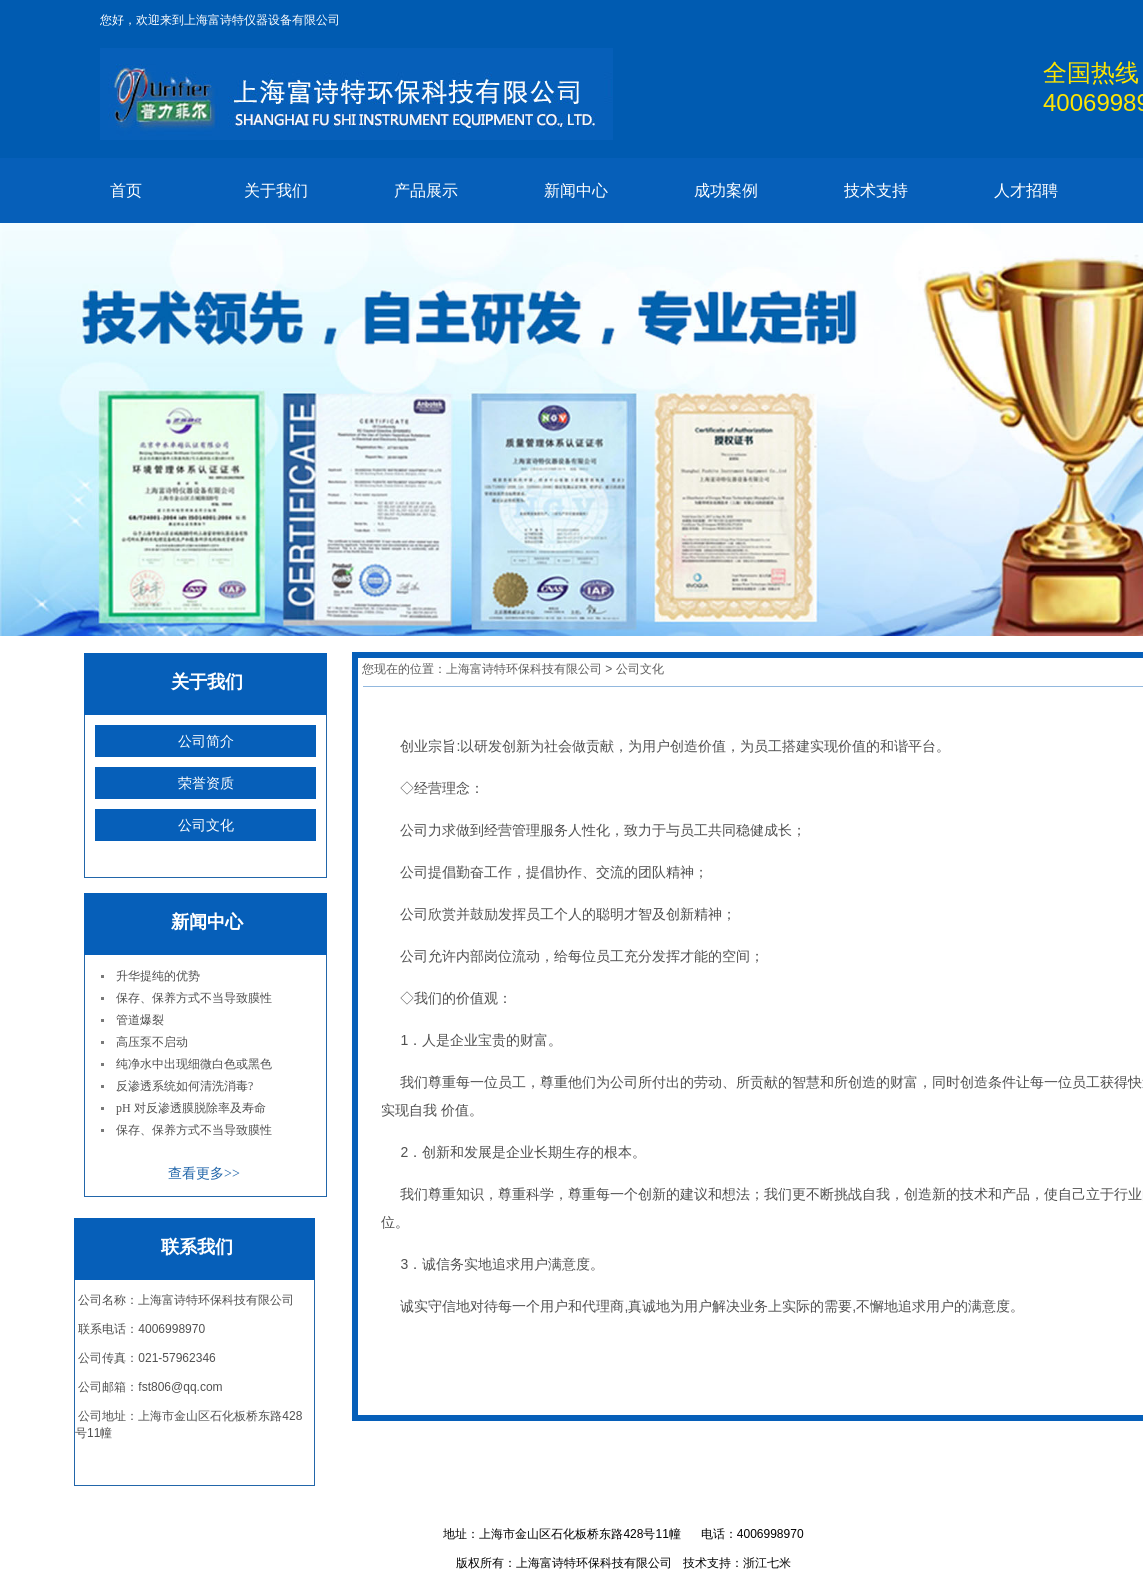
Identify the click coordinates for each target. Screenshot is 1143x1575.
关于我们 (276, 190)
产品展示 (426, 190)
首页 (126, 190)
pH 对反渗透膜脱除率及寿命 (191, 1108)
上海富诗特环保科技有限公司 (524, 669)
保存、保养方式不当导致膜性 (194, 998)
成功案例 (726, 190)
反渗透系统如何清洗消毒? (184, 1086)
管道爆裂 (140, 1020)
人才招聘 (1026, 190)
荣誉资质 (206, 783)
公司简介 (206, 741)
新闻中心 (576, 190)
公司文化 (206, 825)
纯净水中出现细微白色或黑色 (194, 1064)
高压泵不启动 (152, 1042)
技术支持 (876, 190)
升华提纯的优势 (158, 976)
